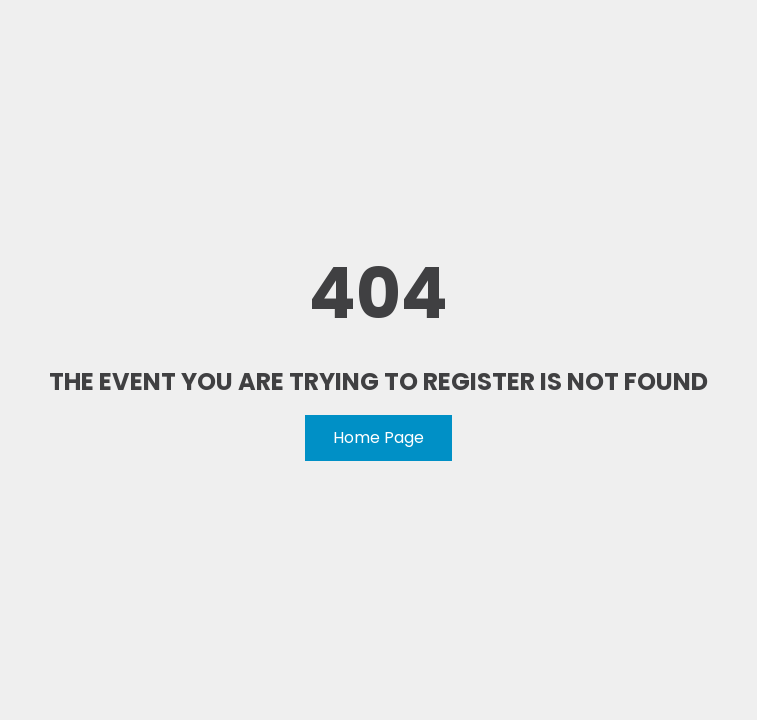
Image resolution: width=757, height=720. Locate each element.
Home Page (378, 437)
